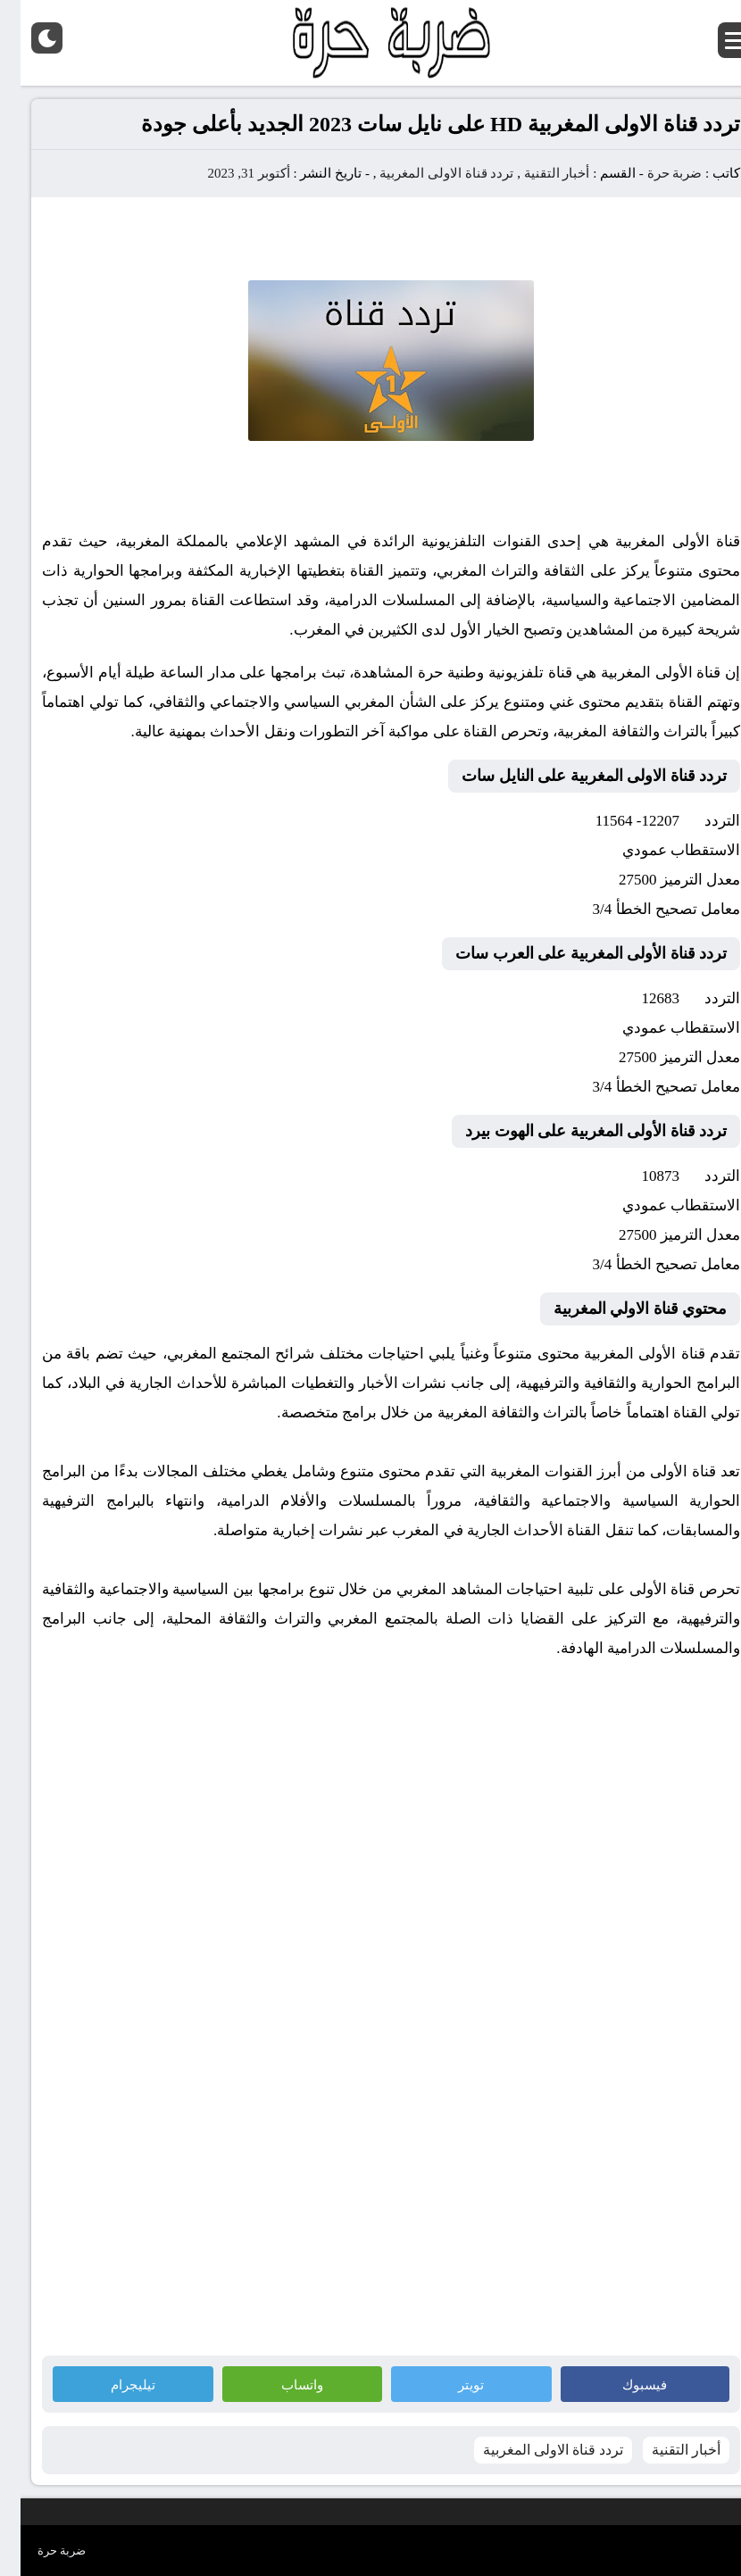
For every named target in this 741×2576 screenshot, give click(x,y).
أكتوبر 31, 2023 (228, 173)
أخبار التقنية (537, 173)
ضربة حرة (652, 173)
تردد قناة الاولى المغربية (426, 173)
